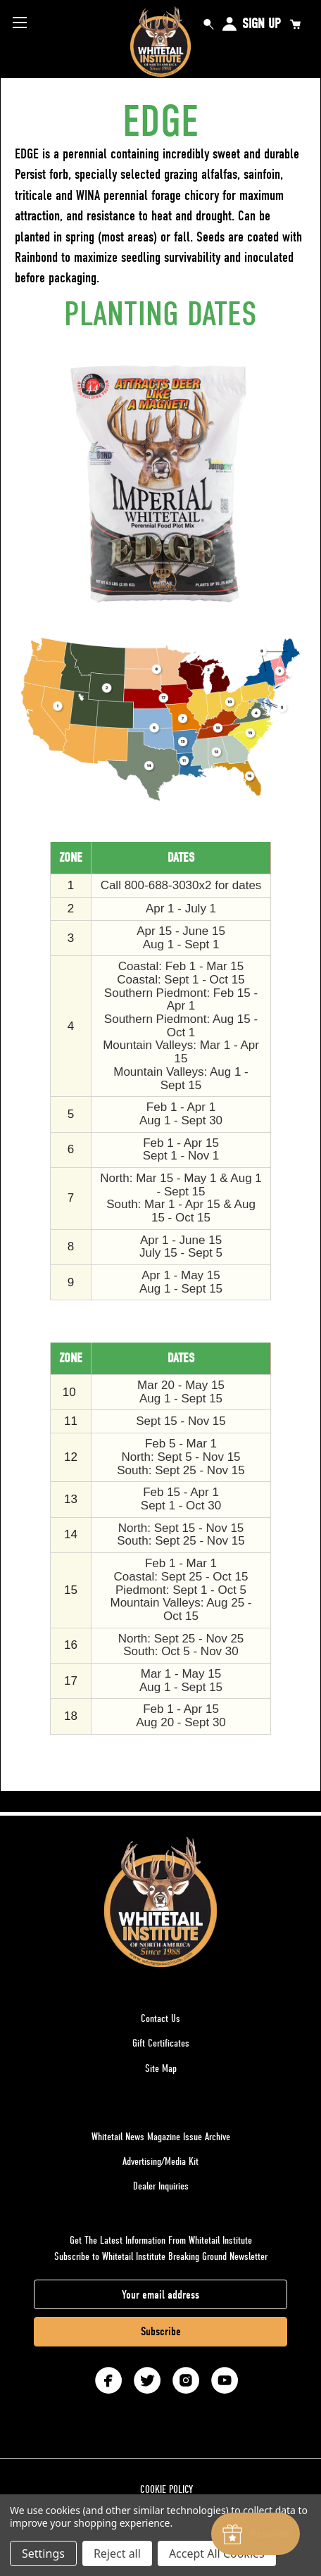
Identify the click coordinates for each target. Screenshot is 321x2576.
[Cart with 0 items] (295, 24)
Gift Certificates (160, 2043)
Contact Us (160, 2018)
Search (208, 24)
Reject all (117, 2553)
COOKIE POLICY (166, 2489)
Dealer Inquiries (161, 2186)
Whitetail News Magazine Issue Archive (161, 2136)
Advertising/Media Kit (160, 2161)
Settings (43, 2553)
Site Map (161, 2068)
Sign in (229, 24)
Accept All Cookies (217, 2553)
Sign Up (261, 23)
